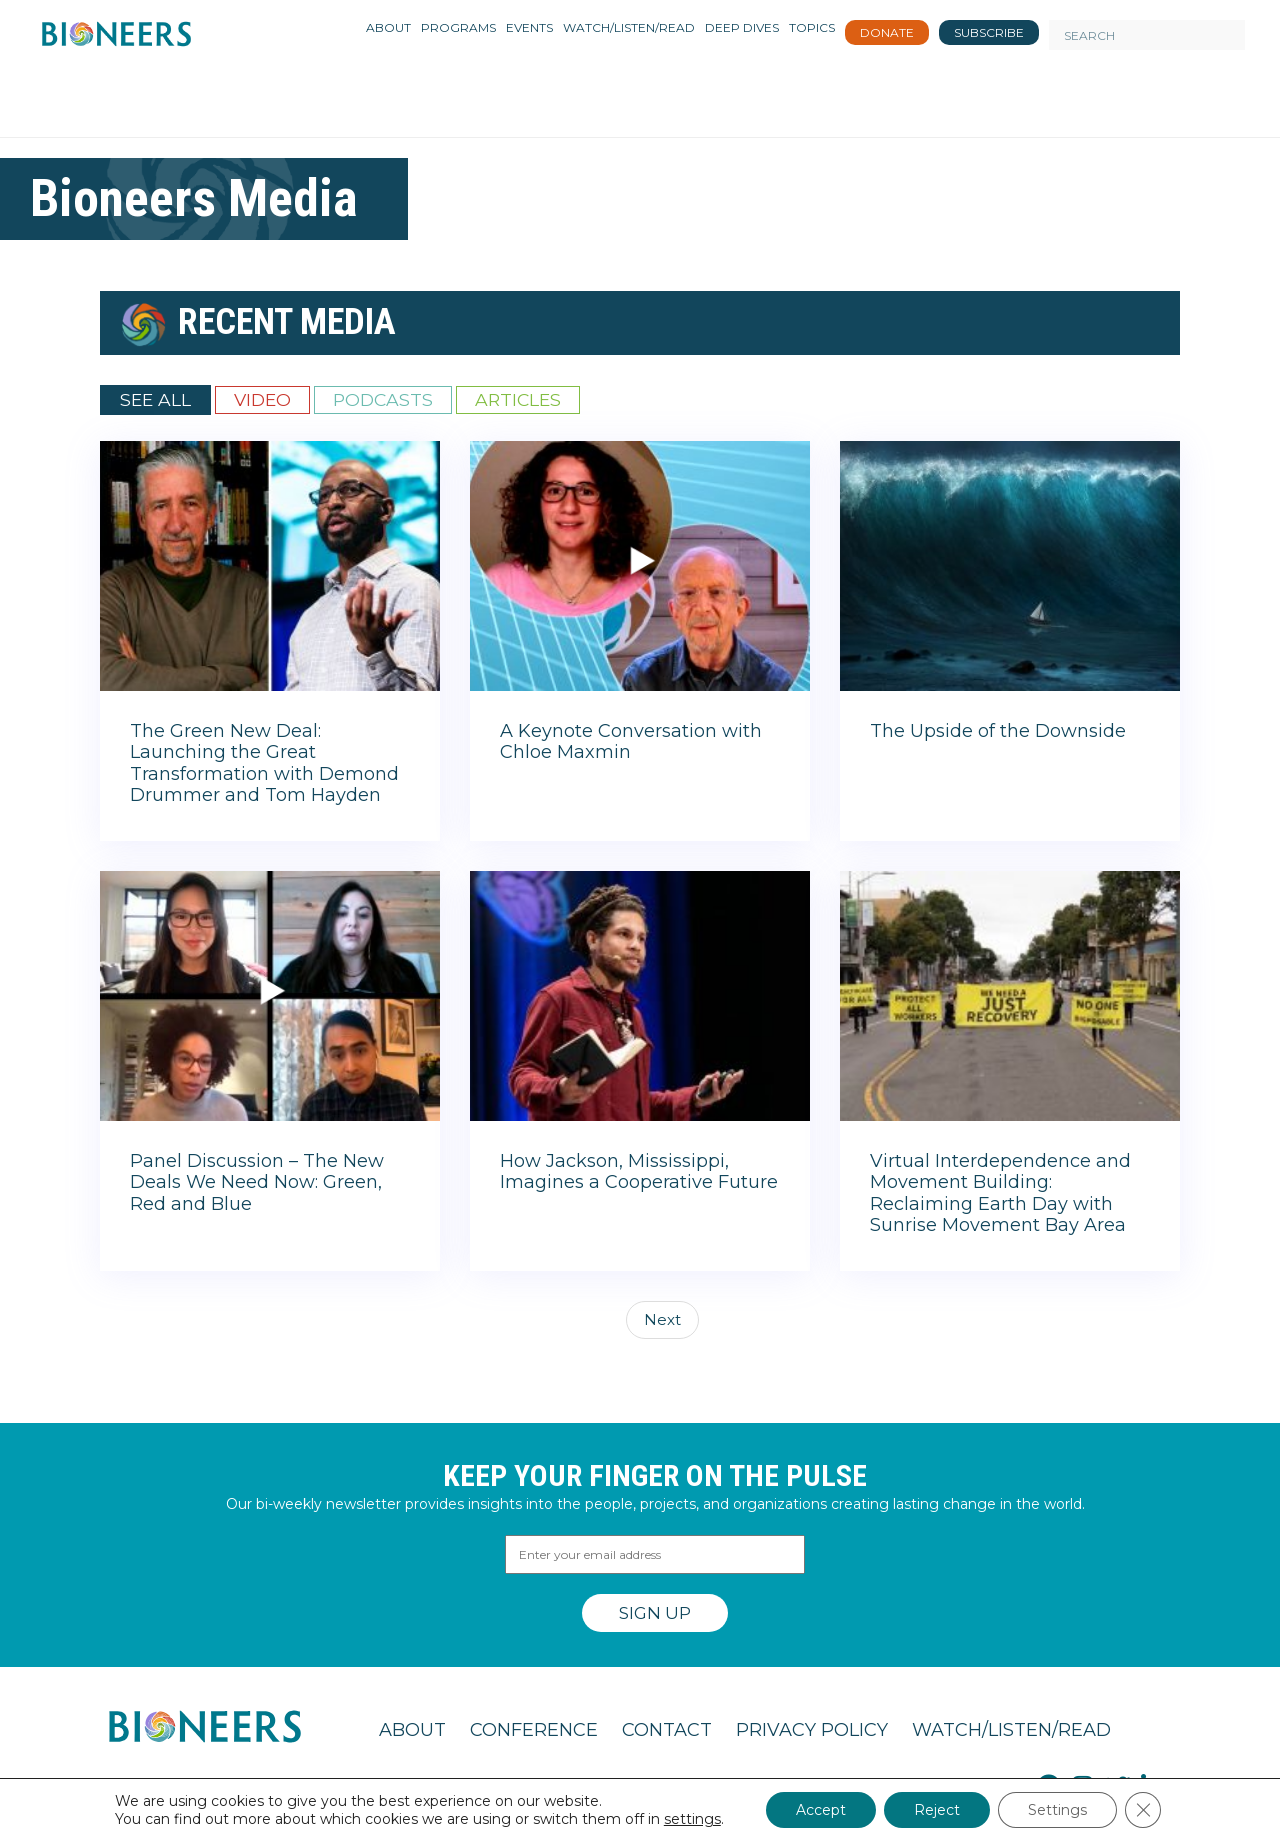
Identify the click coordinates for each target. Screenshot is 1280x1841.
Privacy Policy (812, 1730)
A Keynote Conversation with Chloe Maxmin (631, 742)
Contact (667, 1730)
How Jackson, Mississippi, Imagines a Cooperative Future (639, 1172)
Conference (534, 1730)
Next (662, 1319)
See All (155, 399)
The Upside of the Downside (998, 731)
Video (262, 399)
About (412, 1730)
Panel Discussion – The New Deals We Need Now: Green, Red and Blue (257, 1182)
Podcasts (383, 399)
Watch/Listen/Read (1011, 1730)
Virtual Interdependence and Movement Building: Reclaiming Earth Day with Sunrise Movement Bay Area (1000, 1193)
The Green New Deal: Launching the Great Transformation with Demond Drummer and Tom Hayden (264, 763)
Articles (518, 399)
